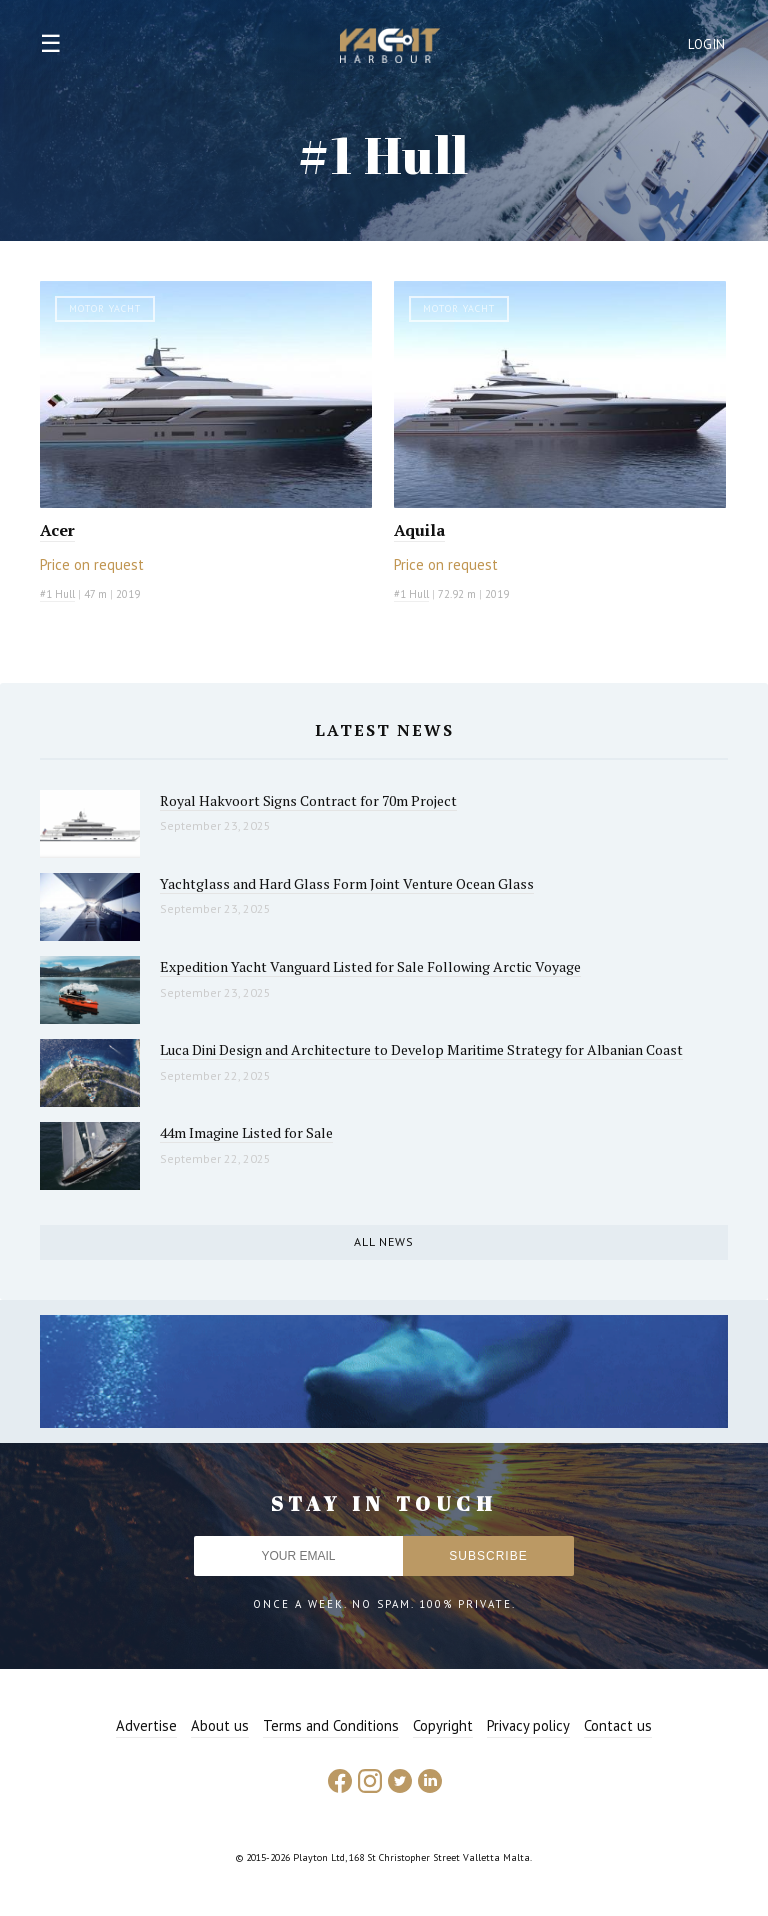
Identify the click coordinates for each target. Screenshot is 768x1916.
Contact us (618, 1725)
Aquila (419, 530)
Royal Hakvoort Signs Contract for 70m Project (308, 800)
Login (707, 44)
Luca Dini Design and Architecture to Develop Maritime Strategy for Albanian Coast (421, 1049)
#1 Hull (57, 594)
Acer (57, 530)
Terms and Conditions (331, 1725)
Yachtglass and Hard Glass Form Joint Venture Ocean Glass (347, 883)
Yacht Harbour (390, 48)
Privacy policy (528, 1725)
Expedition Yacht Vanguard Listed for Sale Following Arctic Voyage (370, 966)
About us (220, 1725)
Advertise (146, 1725)
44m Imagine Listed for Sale (246, 1132)
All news (384, 1241)
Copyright (443, 1725)
